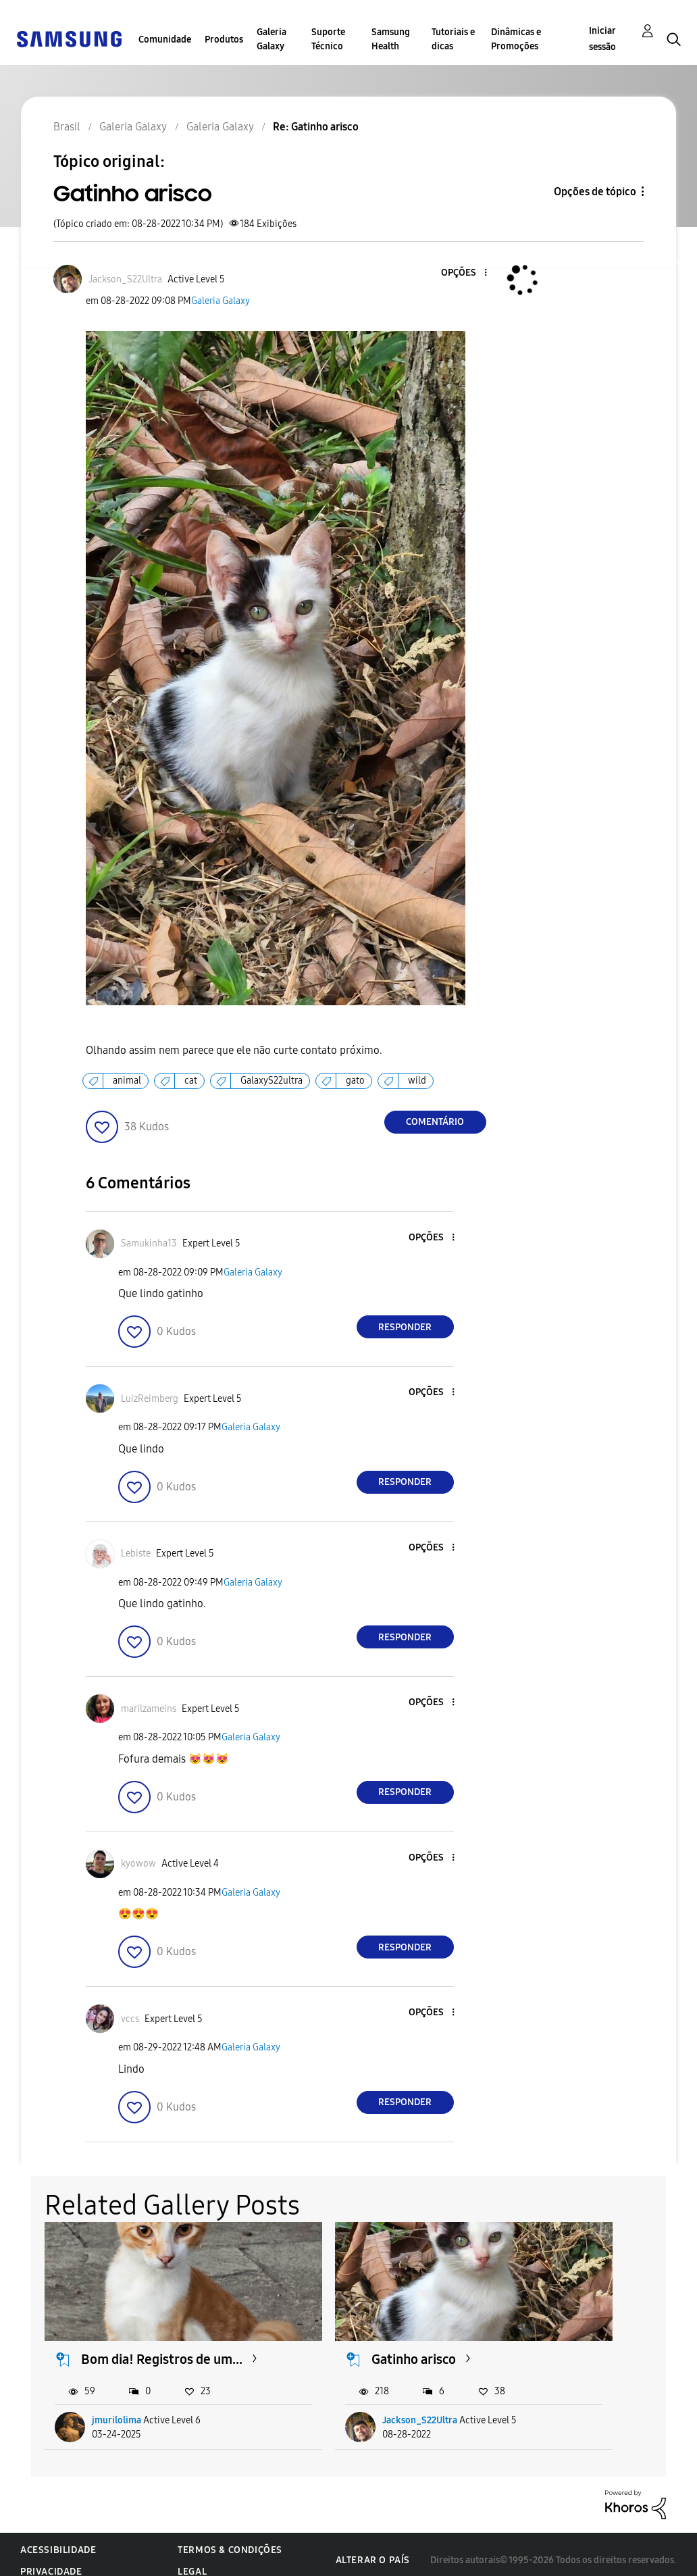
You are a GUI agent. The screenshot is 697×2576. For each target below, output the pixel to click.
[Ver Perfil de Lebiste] (136, 1553)
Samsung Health (390, 39)
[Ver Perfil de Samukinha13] (149, 1243)
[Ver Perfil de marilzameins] (148, 1709)
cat (190, 1080)
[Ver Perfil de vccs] (130, 2019)
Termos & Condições (230, 2538)
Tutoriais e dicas (453, 39)
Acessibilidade (58, 2538)
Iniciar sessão (602, 39)
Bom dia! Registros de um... (146, 2338)
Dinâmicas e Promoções (516, 39)
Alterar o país (373, 2548)
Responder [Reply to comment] (405, 1327)
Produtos (224, 39)
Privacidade (51, 2559)
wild (417, 1080)
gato (355, 1080)
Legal (192, 2559)
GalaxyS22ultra (271, 1080)
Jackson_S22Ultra (352, 2408)
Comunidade (164, 39)
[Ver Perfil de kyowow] (138, 1863)
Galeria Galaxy (271, 39)
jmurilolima (117, 2408)
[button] (462, 273)
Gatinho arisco (347, 2330)
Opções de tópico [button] (595, 191)
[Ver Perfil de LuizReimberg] (149, 1399)
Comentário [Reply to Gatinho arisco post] (435, 1122)
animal (127, 1080)
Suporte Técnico (328, 39)
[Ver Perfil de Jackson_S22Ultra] (125, 279)
